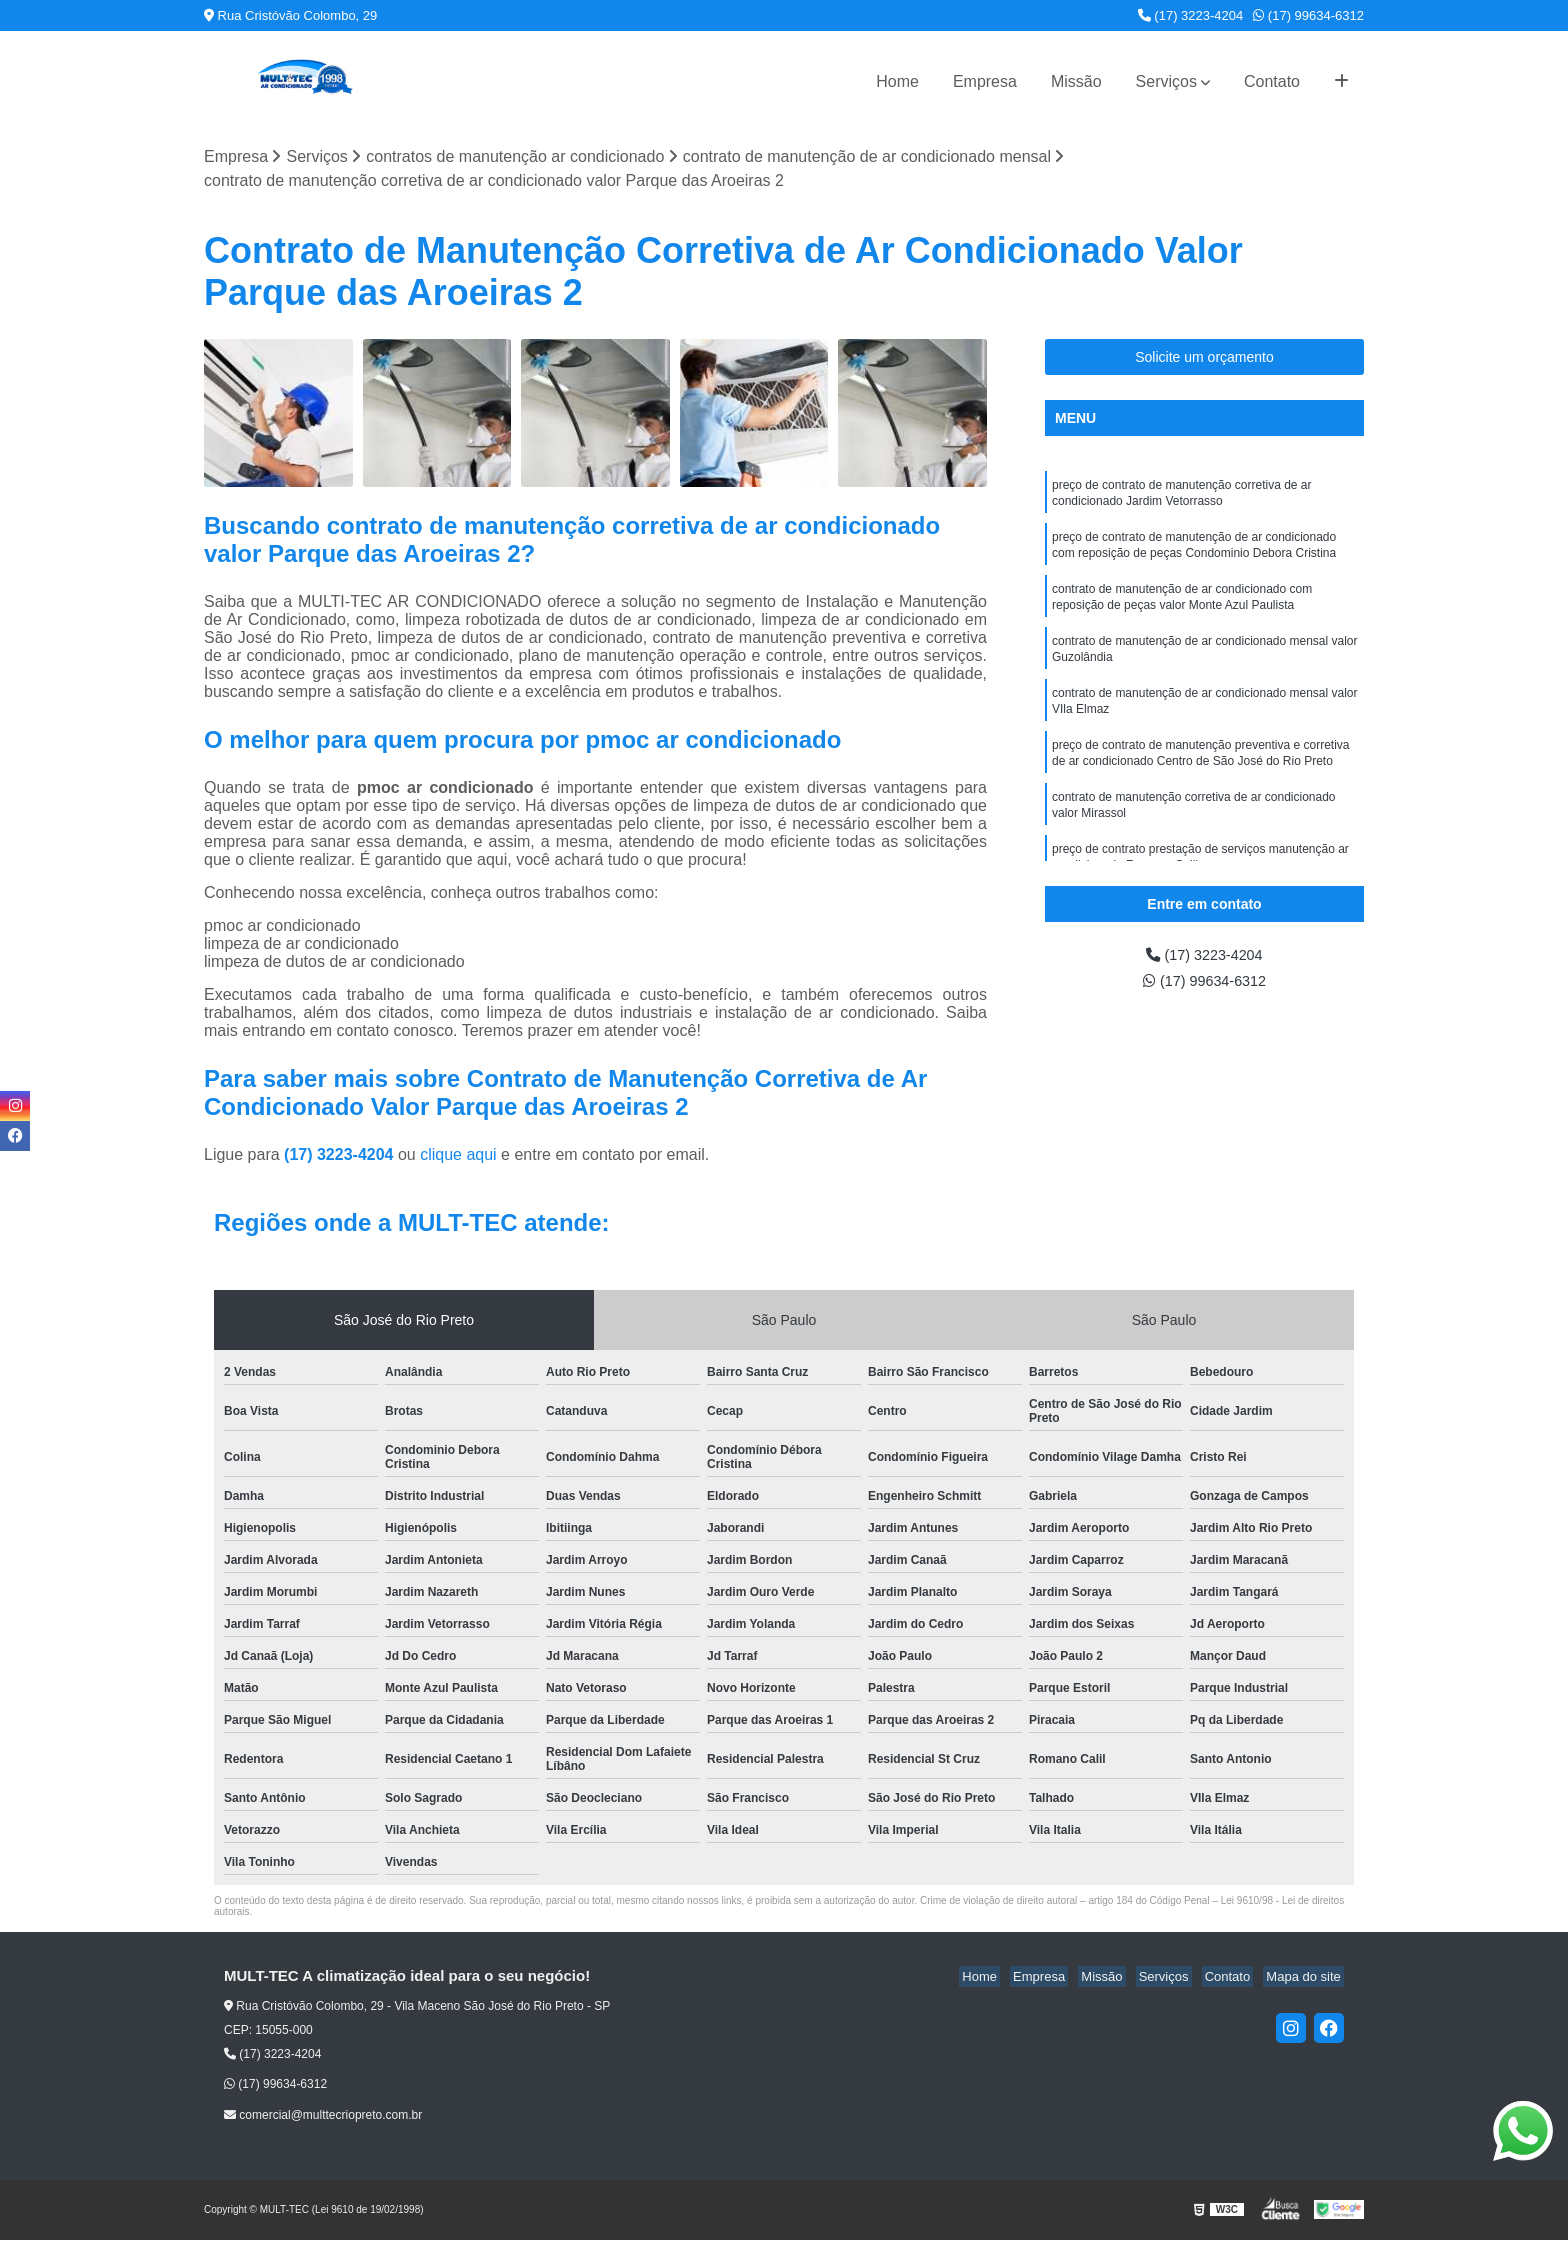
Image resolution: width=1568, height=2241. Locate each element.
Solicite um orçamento (1204, 358)
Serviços (1166, 81)
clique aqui (458, 1156)
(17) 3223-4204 (1191, 15)
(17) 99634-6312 (1308, 15)
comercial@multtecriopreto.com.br (323, 2116)
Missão (1076, 81)
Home (897, 81)
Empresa (985, 81)
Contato (1272, 81)
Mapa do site (1306, 1978)
